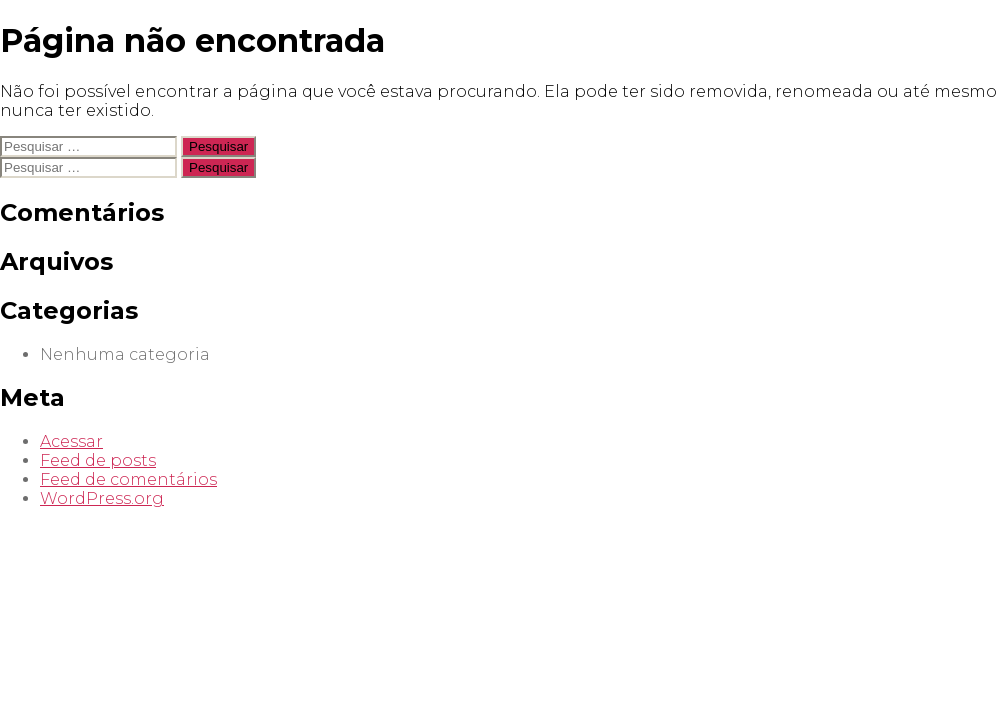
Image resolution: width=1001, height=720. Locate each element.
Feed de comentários (128, 479)
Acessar (71, 441)
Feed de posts (98, 460)
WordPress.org (102, 498)
